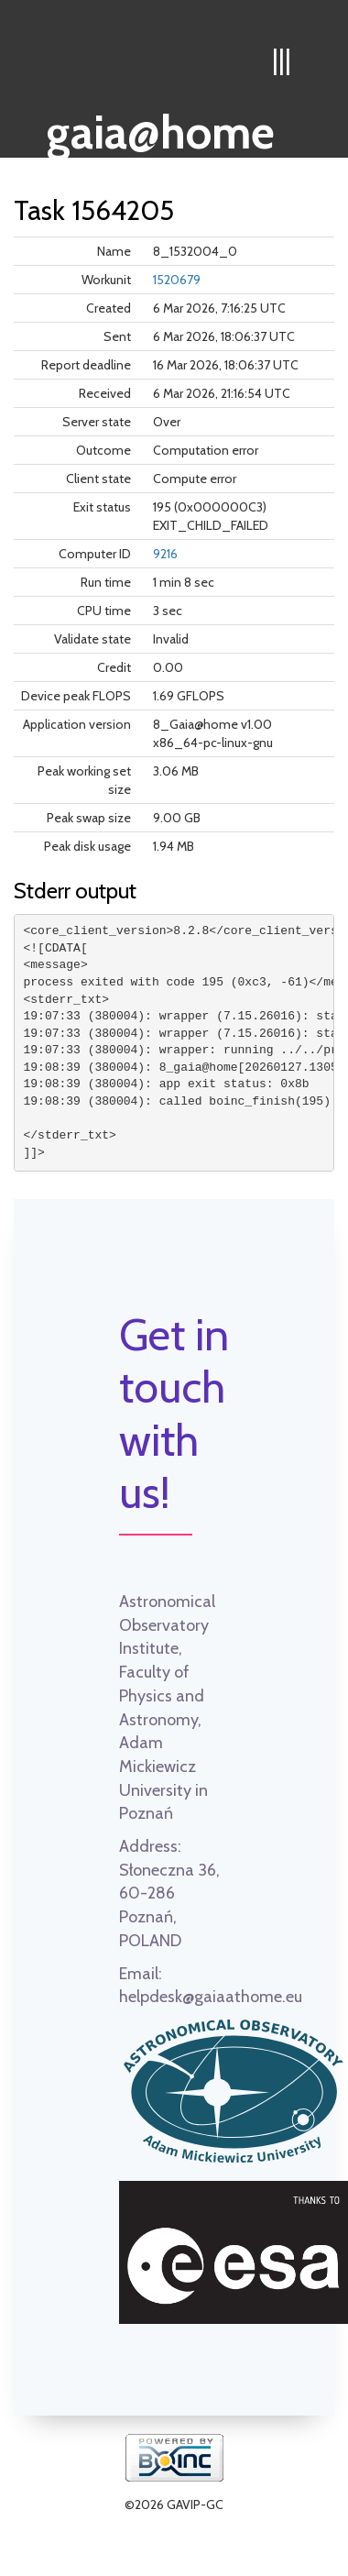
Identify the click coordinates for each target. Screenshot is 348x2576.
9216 (165, 553)
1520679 (177, 279)
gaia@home (161, 127)
